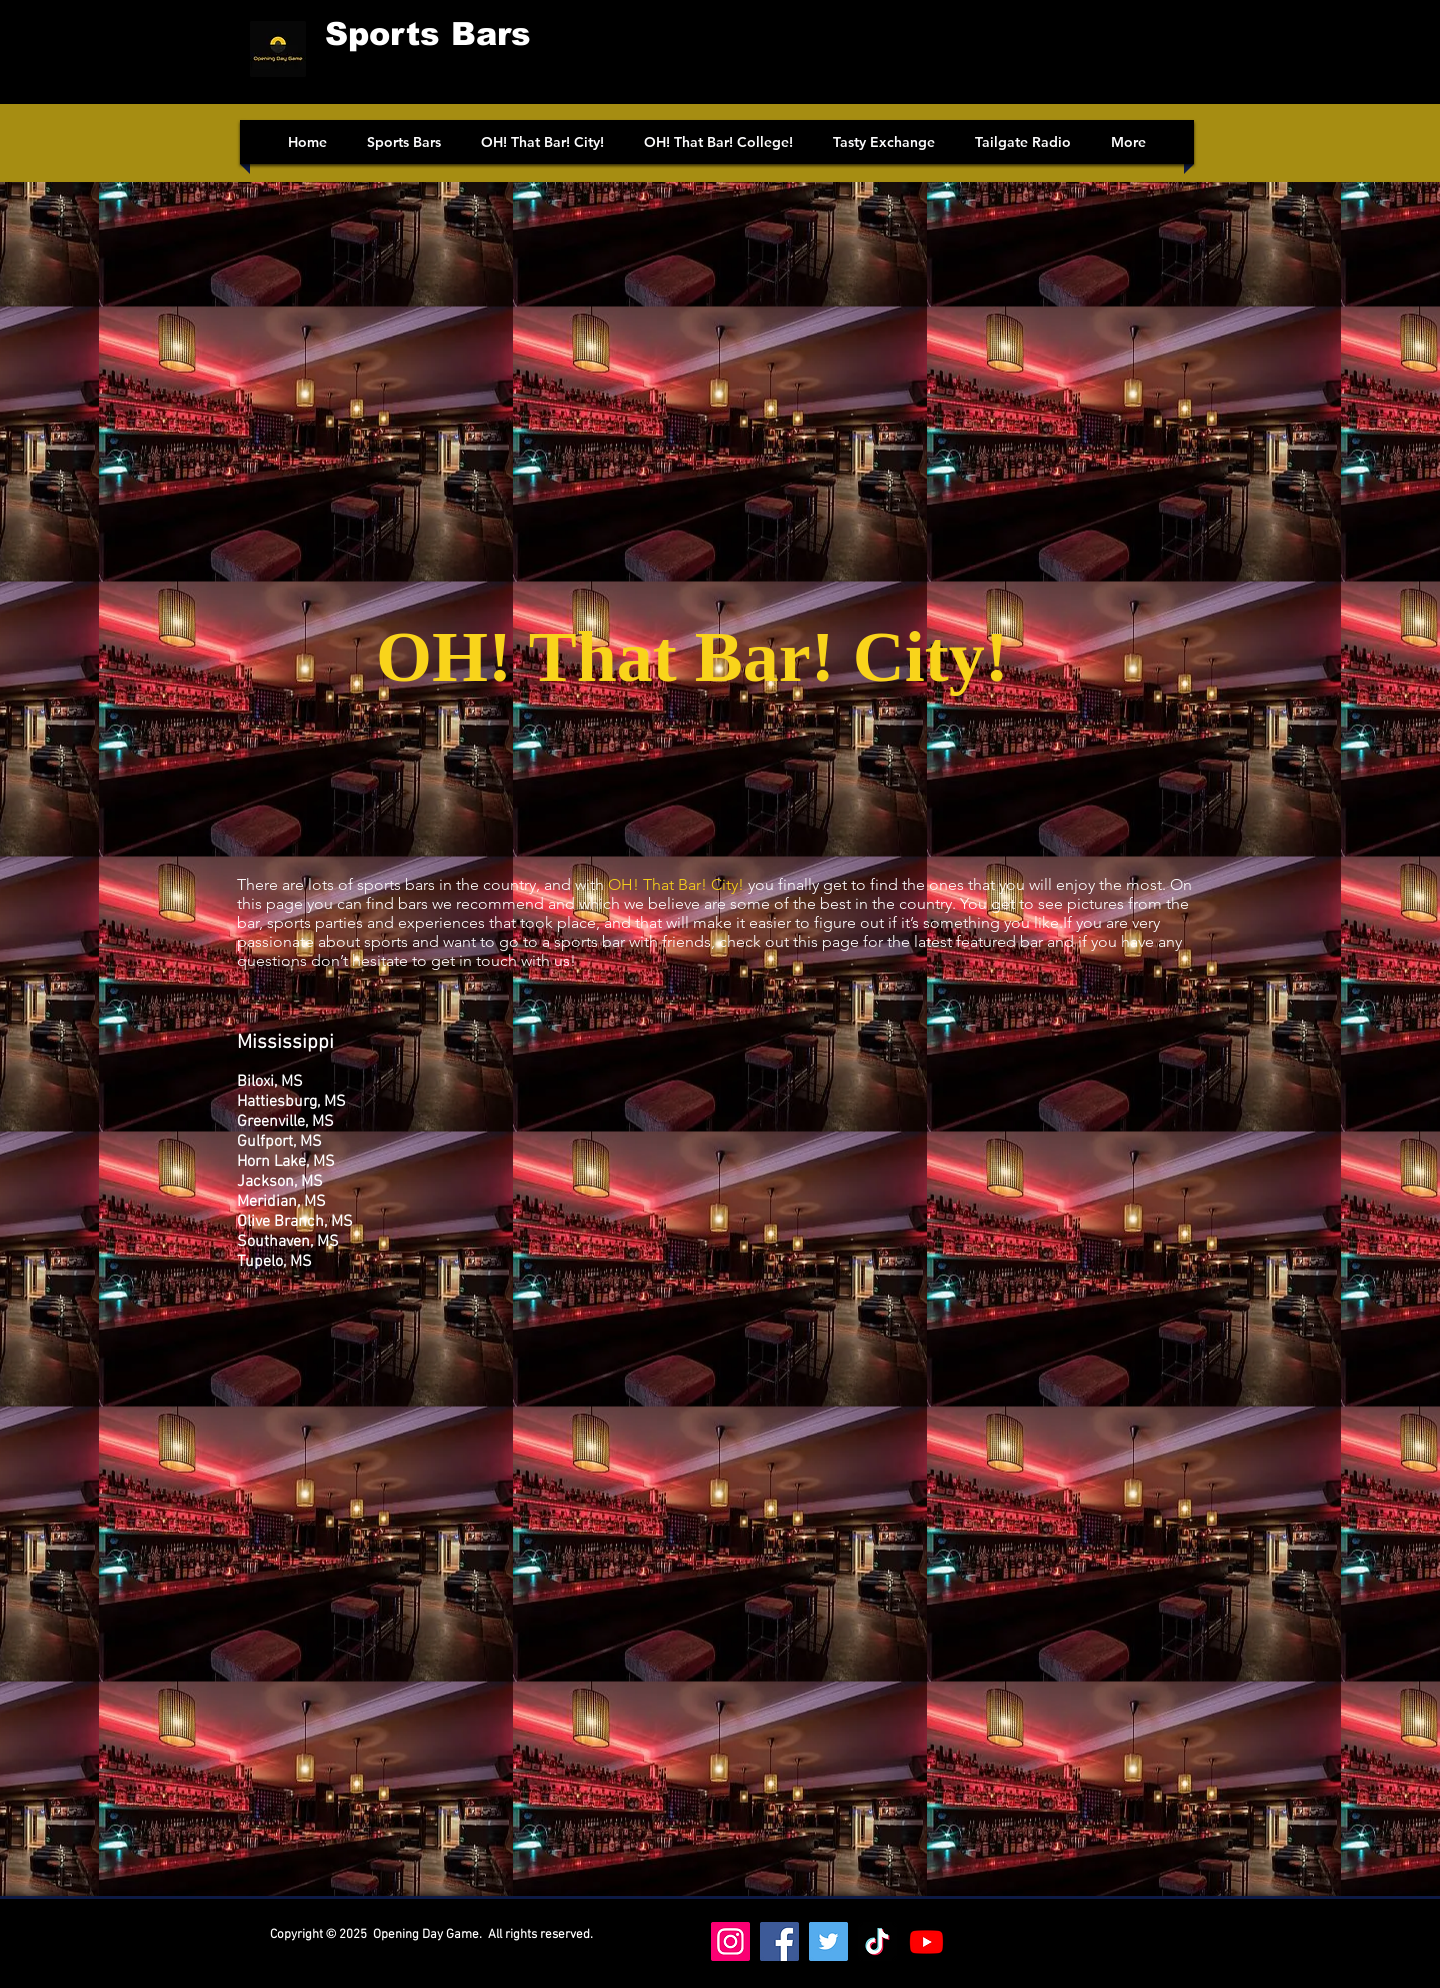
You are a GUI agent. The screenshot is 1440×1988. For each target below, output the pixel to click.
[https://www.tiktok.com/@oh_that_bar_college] (877, 1941)
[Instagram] (730, 1941)
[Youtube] (926, 1941)
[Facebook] (779, 1941)
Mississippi (285, 1043)
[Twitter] (828, 1941)
